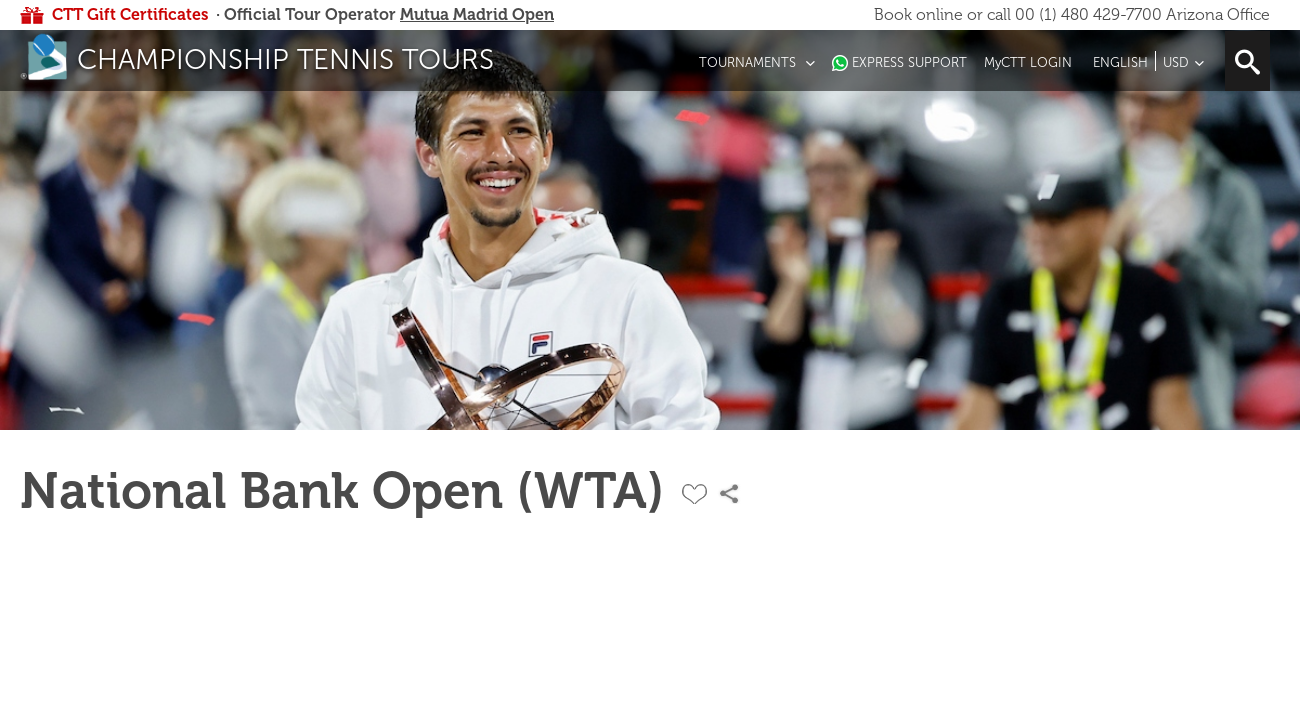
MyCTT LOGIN (1028, 62)
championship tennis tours (285, 59)
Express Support (909, 62)
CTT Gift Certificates (130, 14)
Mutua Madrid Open (477, 14)
